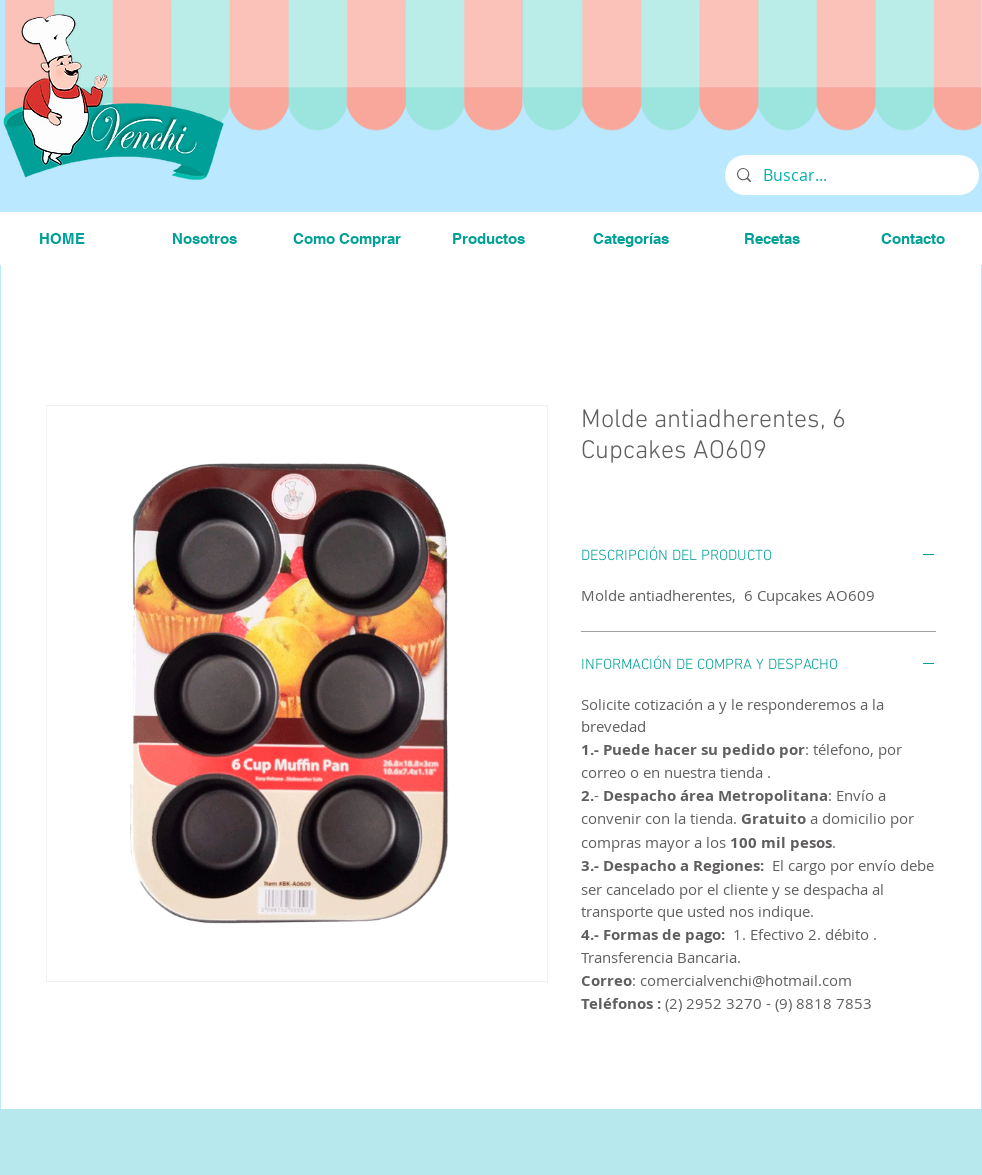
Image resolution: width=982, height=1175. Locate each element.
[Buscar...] (850, 175)
